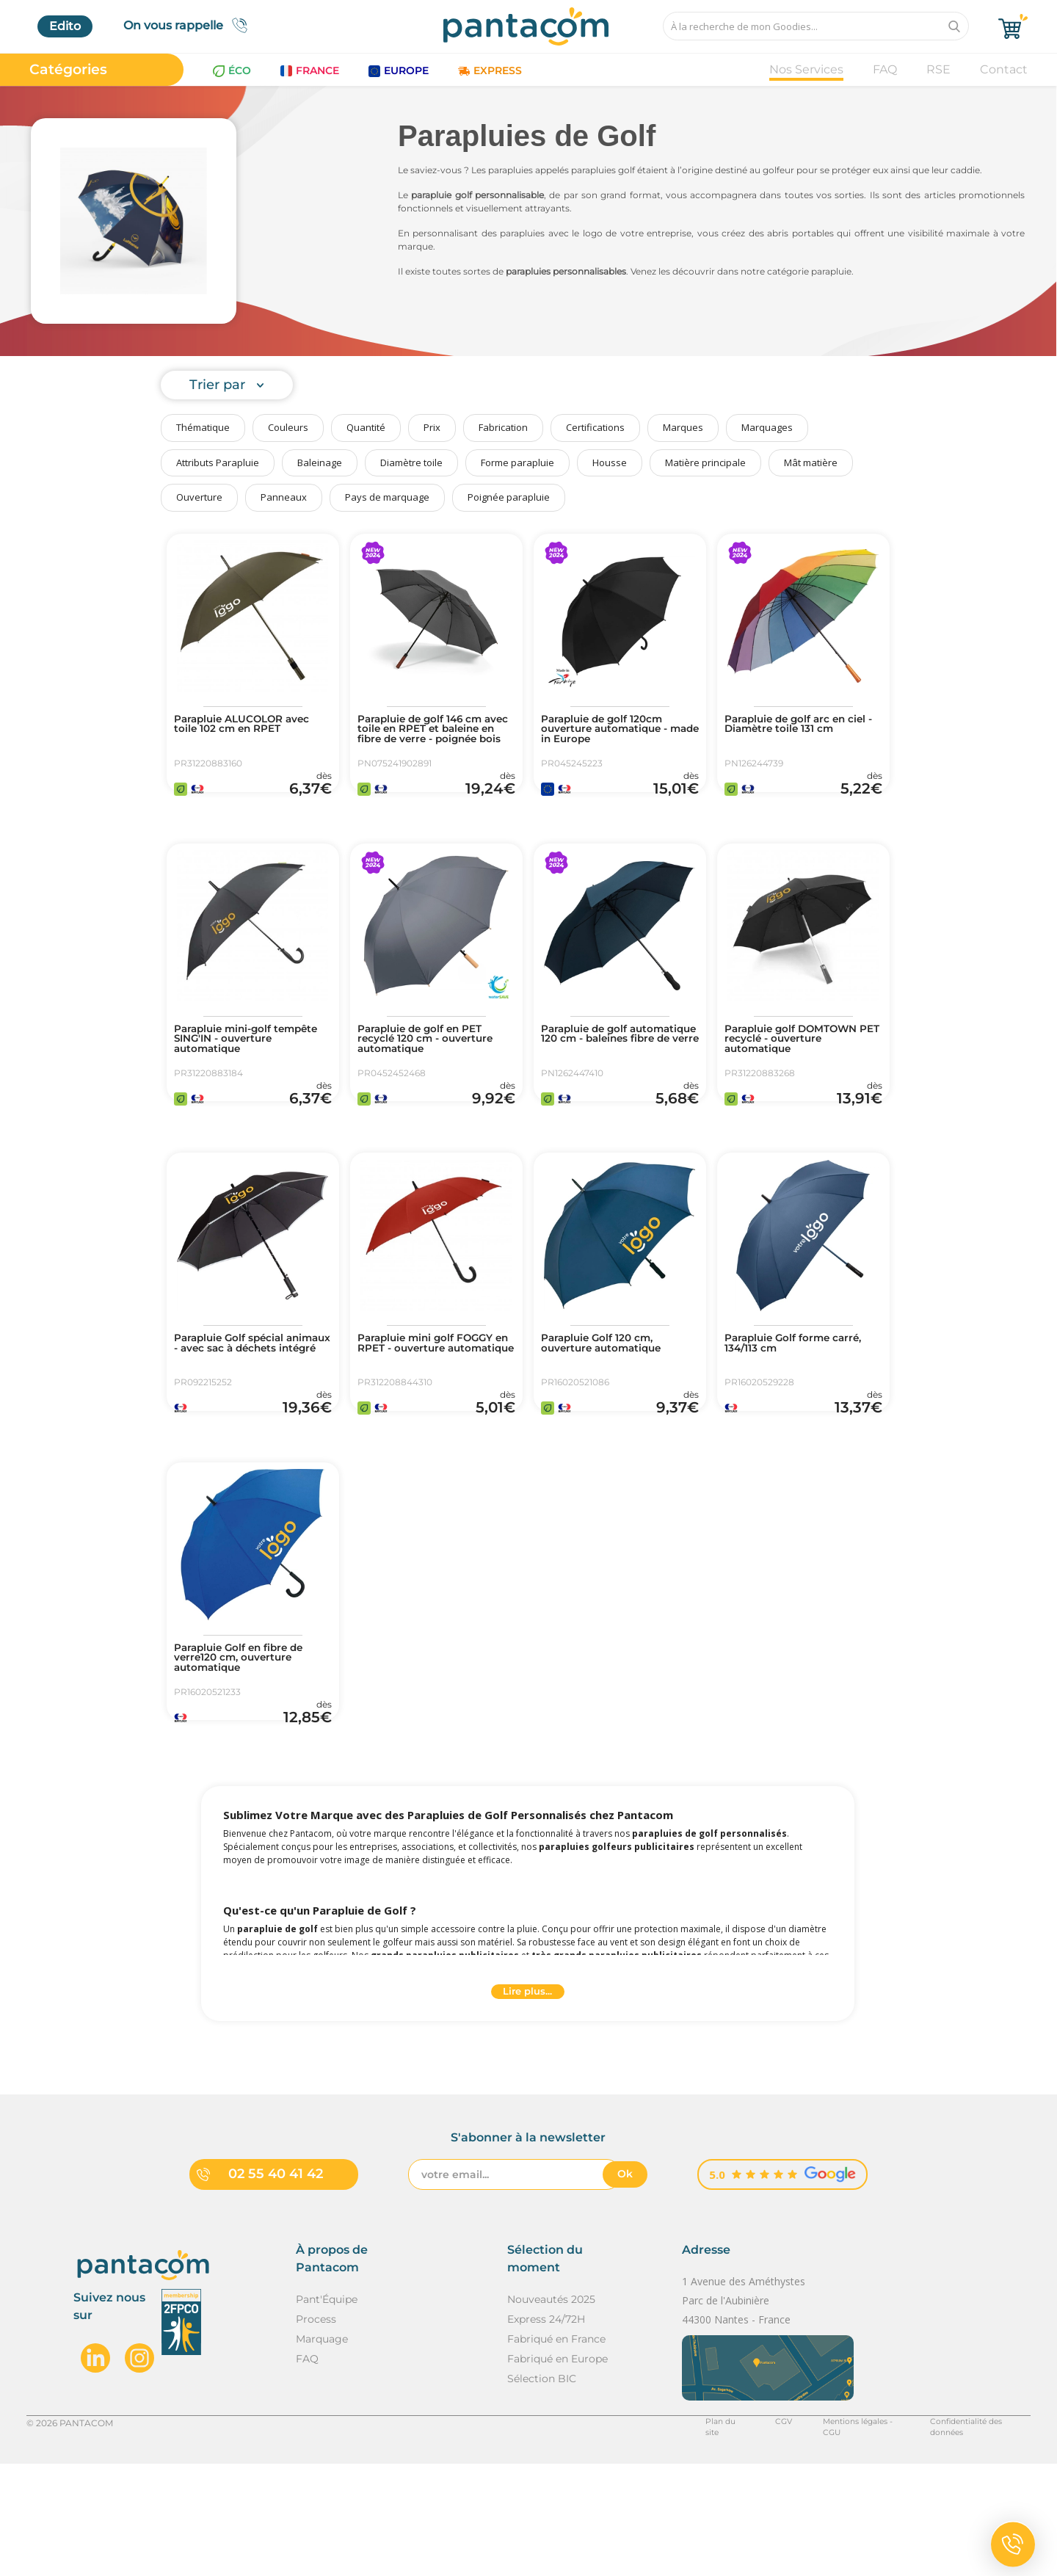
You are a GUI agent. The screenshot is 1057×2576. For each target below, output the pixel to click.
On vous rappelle (189, 25)
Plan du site (695, 2534)
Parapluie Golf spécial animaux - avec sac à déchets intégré (240, 1408)
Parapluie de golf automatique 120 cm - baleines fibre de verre (610, 1070)
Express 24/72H (546, 2431)
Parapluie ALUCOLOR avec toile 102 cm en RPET (253, 727)
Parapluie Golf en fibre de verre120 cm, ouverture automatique (252, 1745)
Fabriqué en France (556, 2451)
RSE (938, 69)
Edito (65, 26)
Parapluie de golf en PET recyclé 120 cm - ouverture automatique (432, 1070)
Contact (1004, 69)
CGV (752, 2534)
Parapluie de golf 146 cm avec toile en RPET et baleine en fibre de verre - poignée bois (436, 738)
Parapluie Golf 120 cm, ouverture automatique (613, 1402)
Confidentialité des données (969, 2534)
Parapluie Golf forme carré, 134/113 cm (788, 1402)
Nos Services (806, 69)
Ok (625, 2286)
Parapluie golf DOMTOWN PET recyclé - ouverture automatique (800, 1070)
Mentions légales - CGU (835, 2534)
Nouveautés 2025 (551, 2411)
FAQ (885, 69)
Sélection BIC (541, 2490)
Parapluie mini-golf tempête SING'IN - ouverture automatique (246, 1070)
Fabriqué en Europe (557, 2471)
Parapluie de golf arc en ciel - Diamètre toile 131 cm (797, 732)
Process (316, 2431)
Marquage (322, 2451)
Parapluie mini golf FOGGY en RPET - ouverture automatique (429, 1408)
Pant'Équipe (326, 2411)
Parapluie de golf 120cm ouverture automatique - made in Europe (617, 732)
